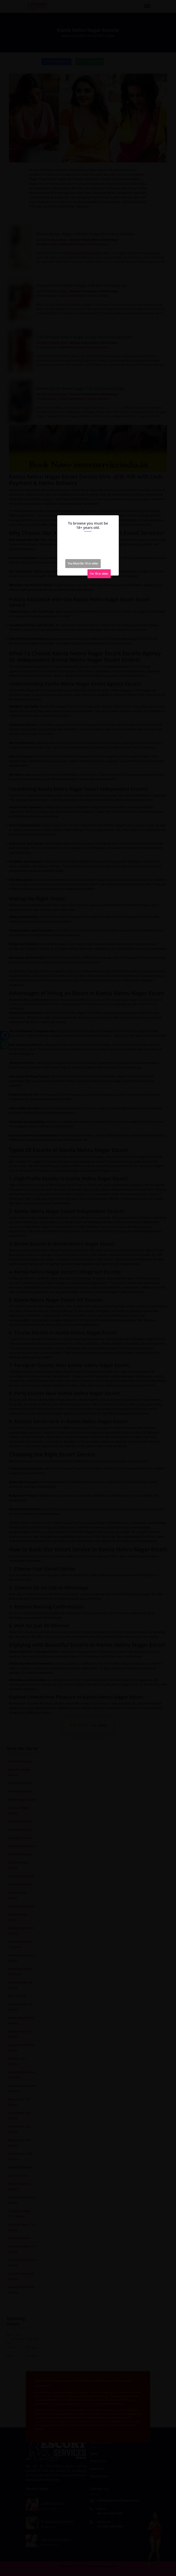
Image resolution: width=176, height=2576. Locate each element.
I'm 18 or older (99, 573)
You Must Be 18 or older (83, 563)
